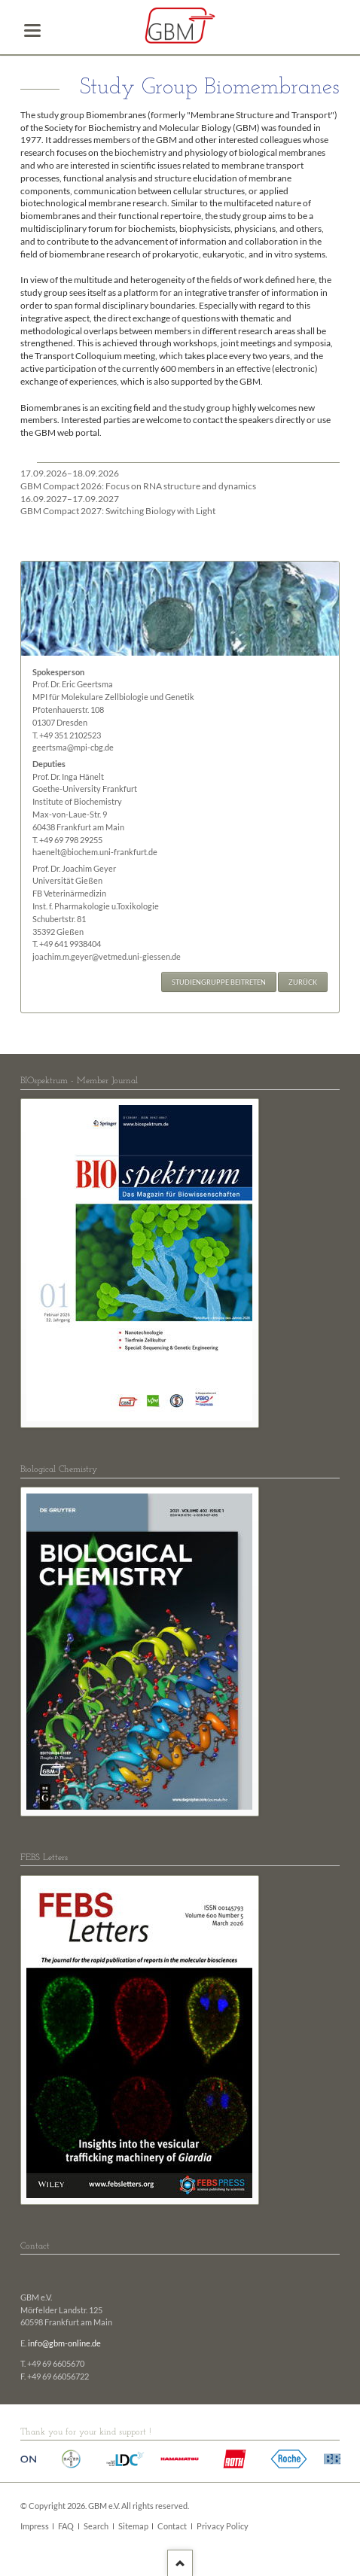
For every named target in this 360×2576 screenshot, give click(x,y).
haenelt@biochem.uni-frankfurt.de (94, 852)
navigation (32, 30)
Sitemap (133, 2526)
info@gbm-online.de (64, 2343)
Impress (34, 2526)
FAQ (66, 2526)
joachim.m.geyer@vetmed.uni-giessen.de (106, 956)
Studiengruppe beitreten (219, 982)
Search (96, 2526)
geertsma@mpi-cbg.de (73, 747)
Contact (172, 2526)
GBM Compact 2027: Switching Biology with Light (117, 505)
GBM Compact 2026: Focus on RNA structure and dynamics (138, 479)
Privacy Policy (223, 2526)
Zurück (302, 982)
